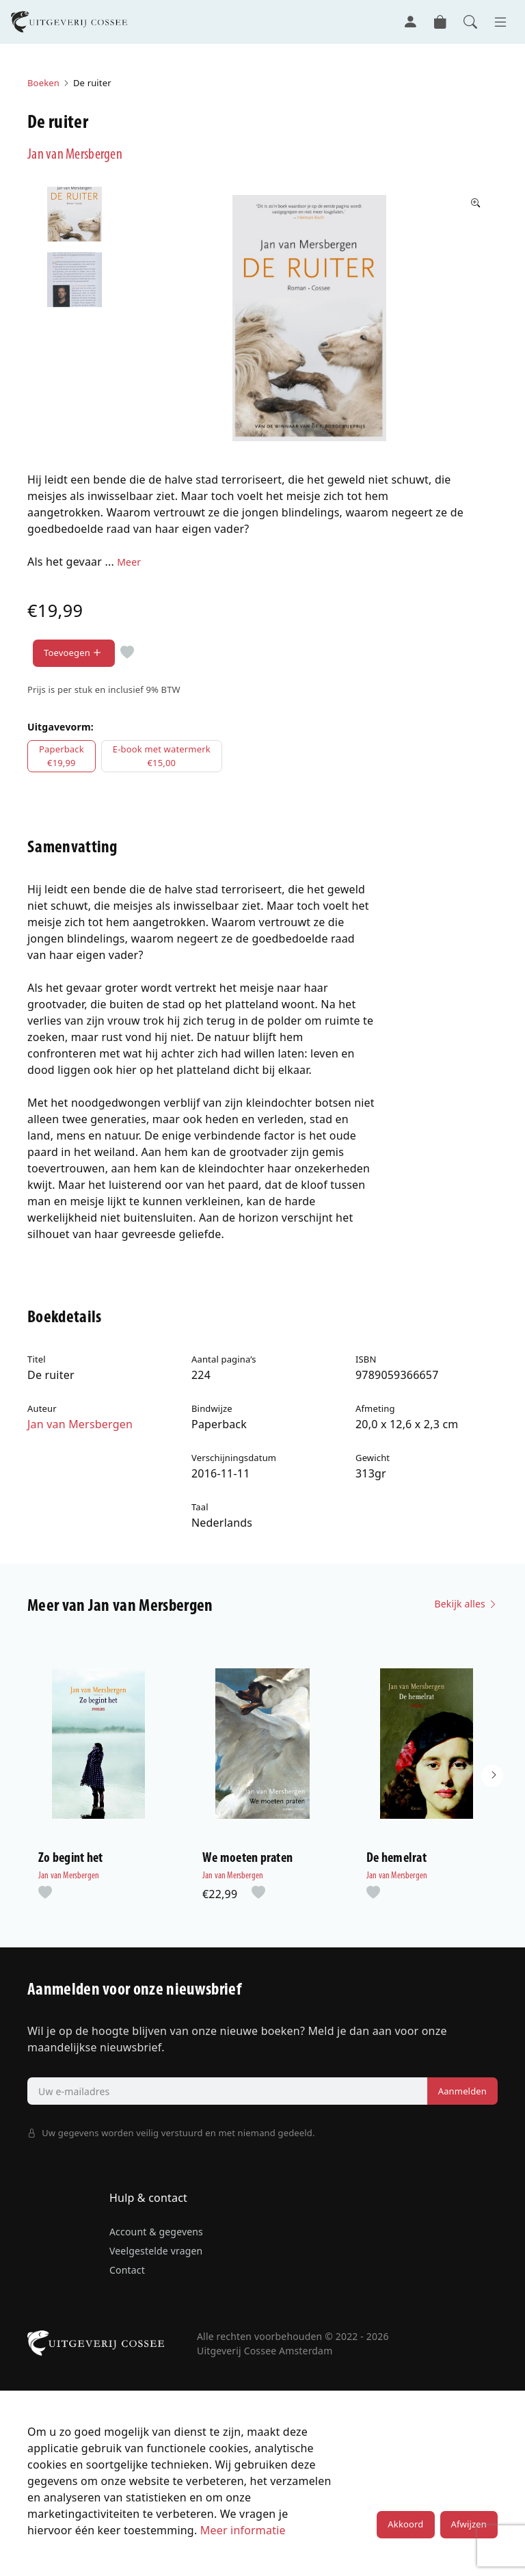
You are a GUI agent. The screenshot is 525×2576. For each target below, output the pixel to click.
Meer (129, 561)
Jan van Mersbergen (76, 155)
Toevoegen (74, 653)
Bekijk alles (466, 1603)
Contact (127, 2274)
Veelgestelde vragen (155, 2255)
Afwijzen (469, 2529)
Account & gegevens (156, 2236)
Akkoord (405, 2529)
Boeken (43, 83)
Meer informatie (243, 2534)
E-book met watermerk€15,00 (162, 756)
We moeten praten (247, 1863)
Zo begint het (70, 1863)
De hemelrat (396, 1863)
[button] (492, 1778)
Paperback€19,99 (61, 756)
